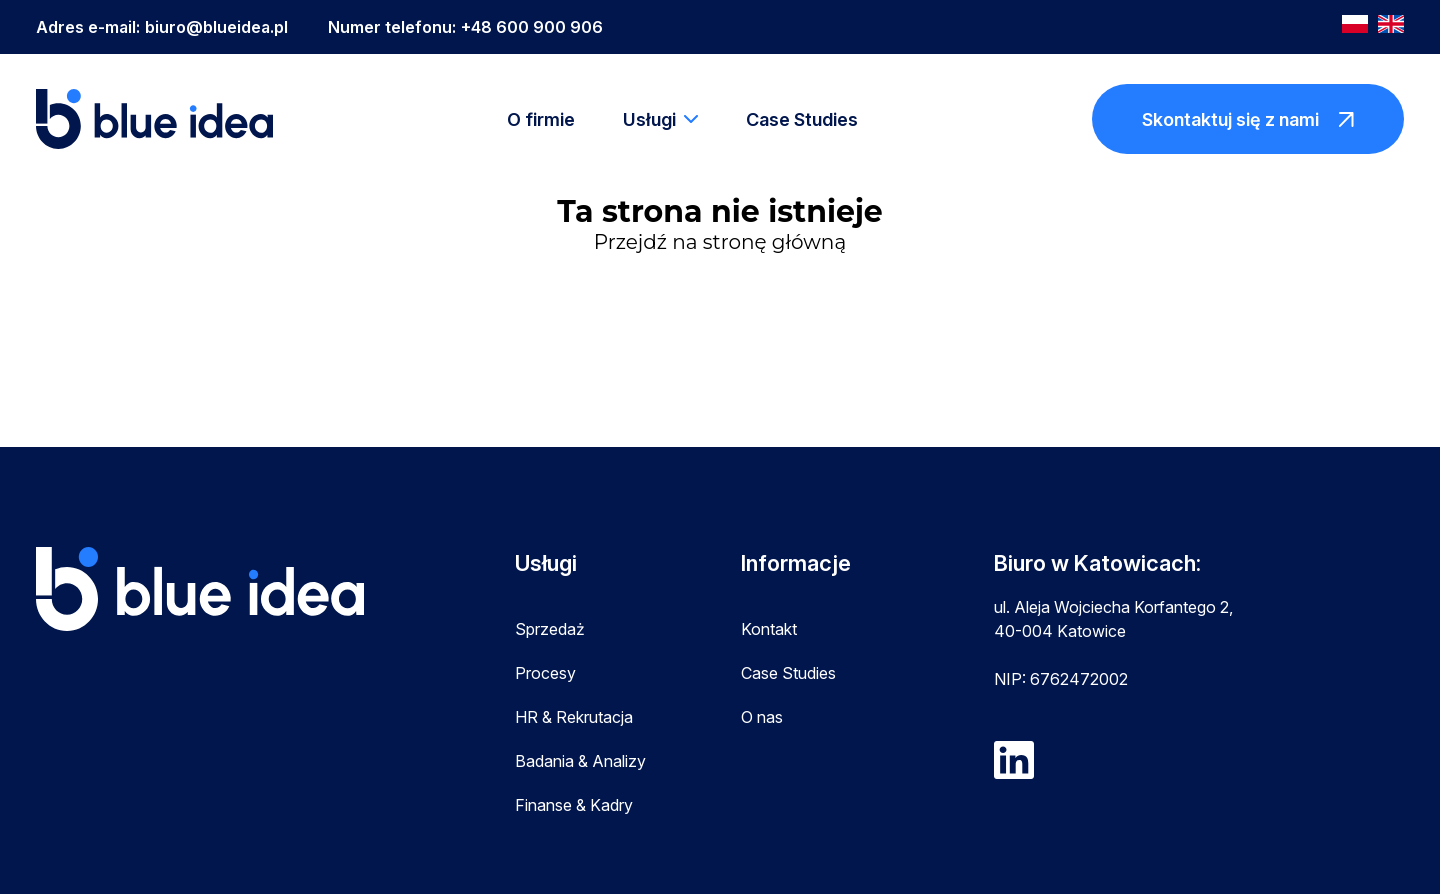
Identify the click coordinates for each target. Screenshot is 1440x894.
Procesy (545, 673)
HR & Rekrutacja (574, 717)
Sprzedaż (550, 629)
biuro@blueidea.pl (216, 27)
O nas (762, 717)
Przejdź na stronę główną (720, 242)
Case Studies (802, 119)
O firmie (541, 119)
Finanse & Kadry (574, 805)
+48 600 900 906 (532, 27)
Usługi (649, 119)
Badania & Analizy (580, 761)
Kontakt (769, 629)
